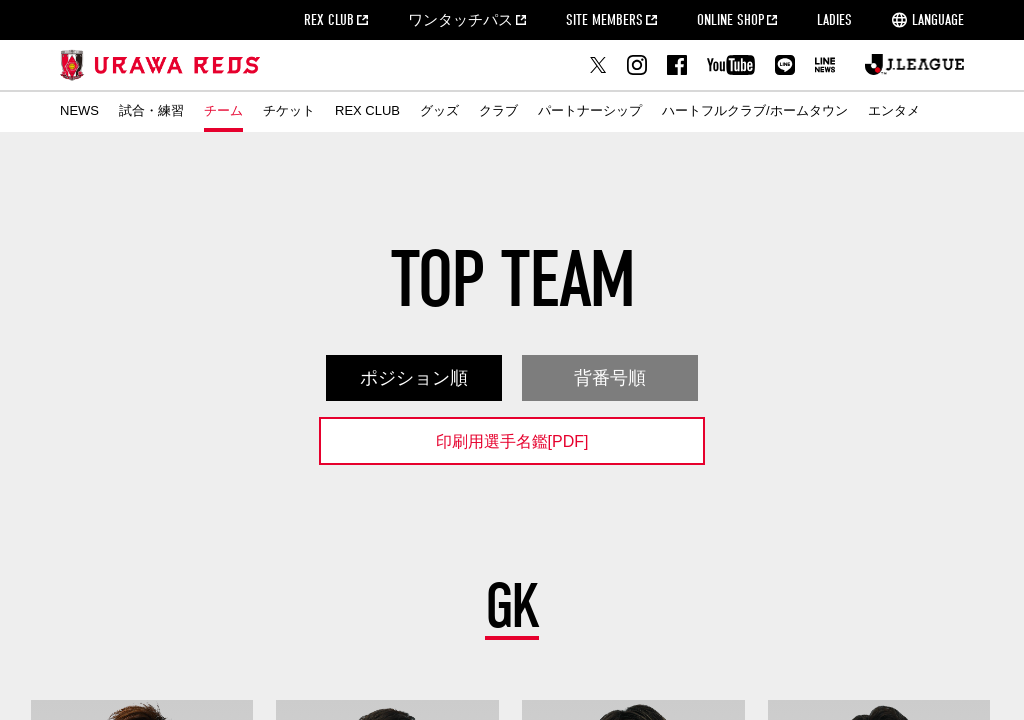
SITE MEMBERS (604, 20)
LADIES (834, 20)
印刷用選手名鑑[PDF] (512, 441)
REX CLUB (329, 20)
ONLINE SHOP (730, 20)
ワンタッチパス (460, 20)
